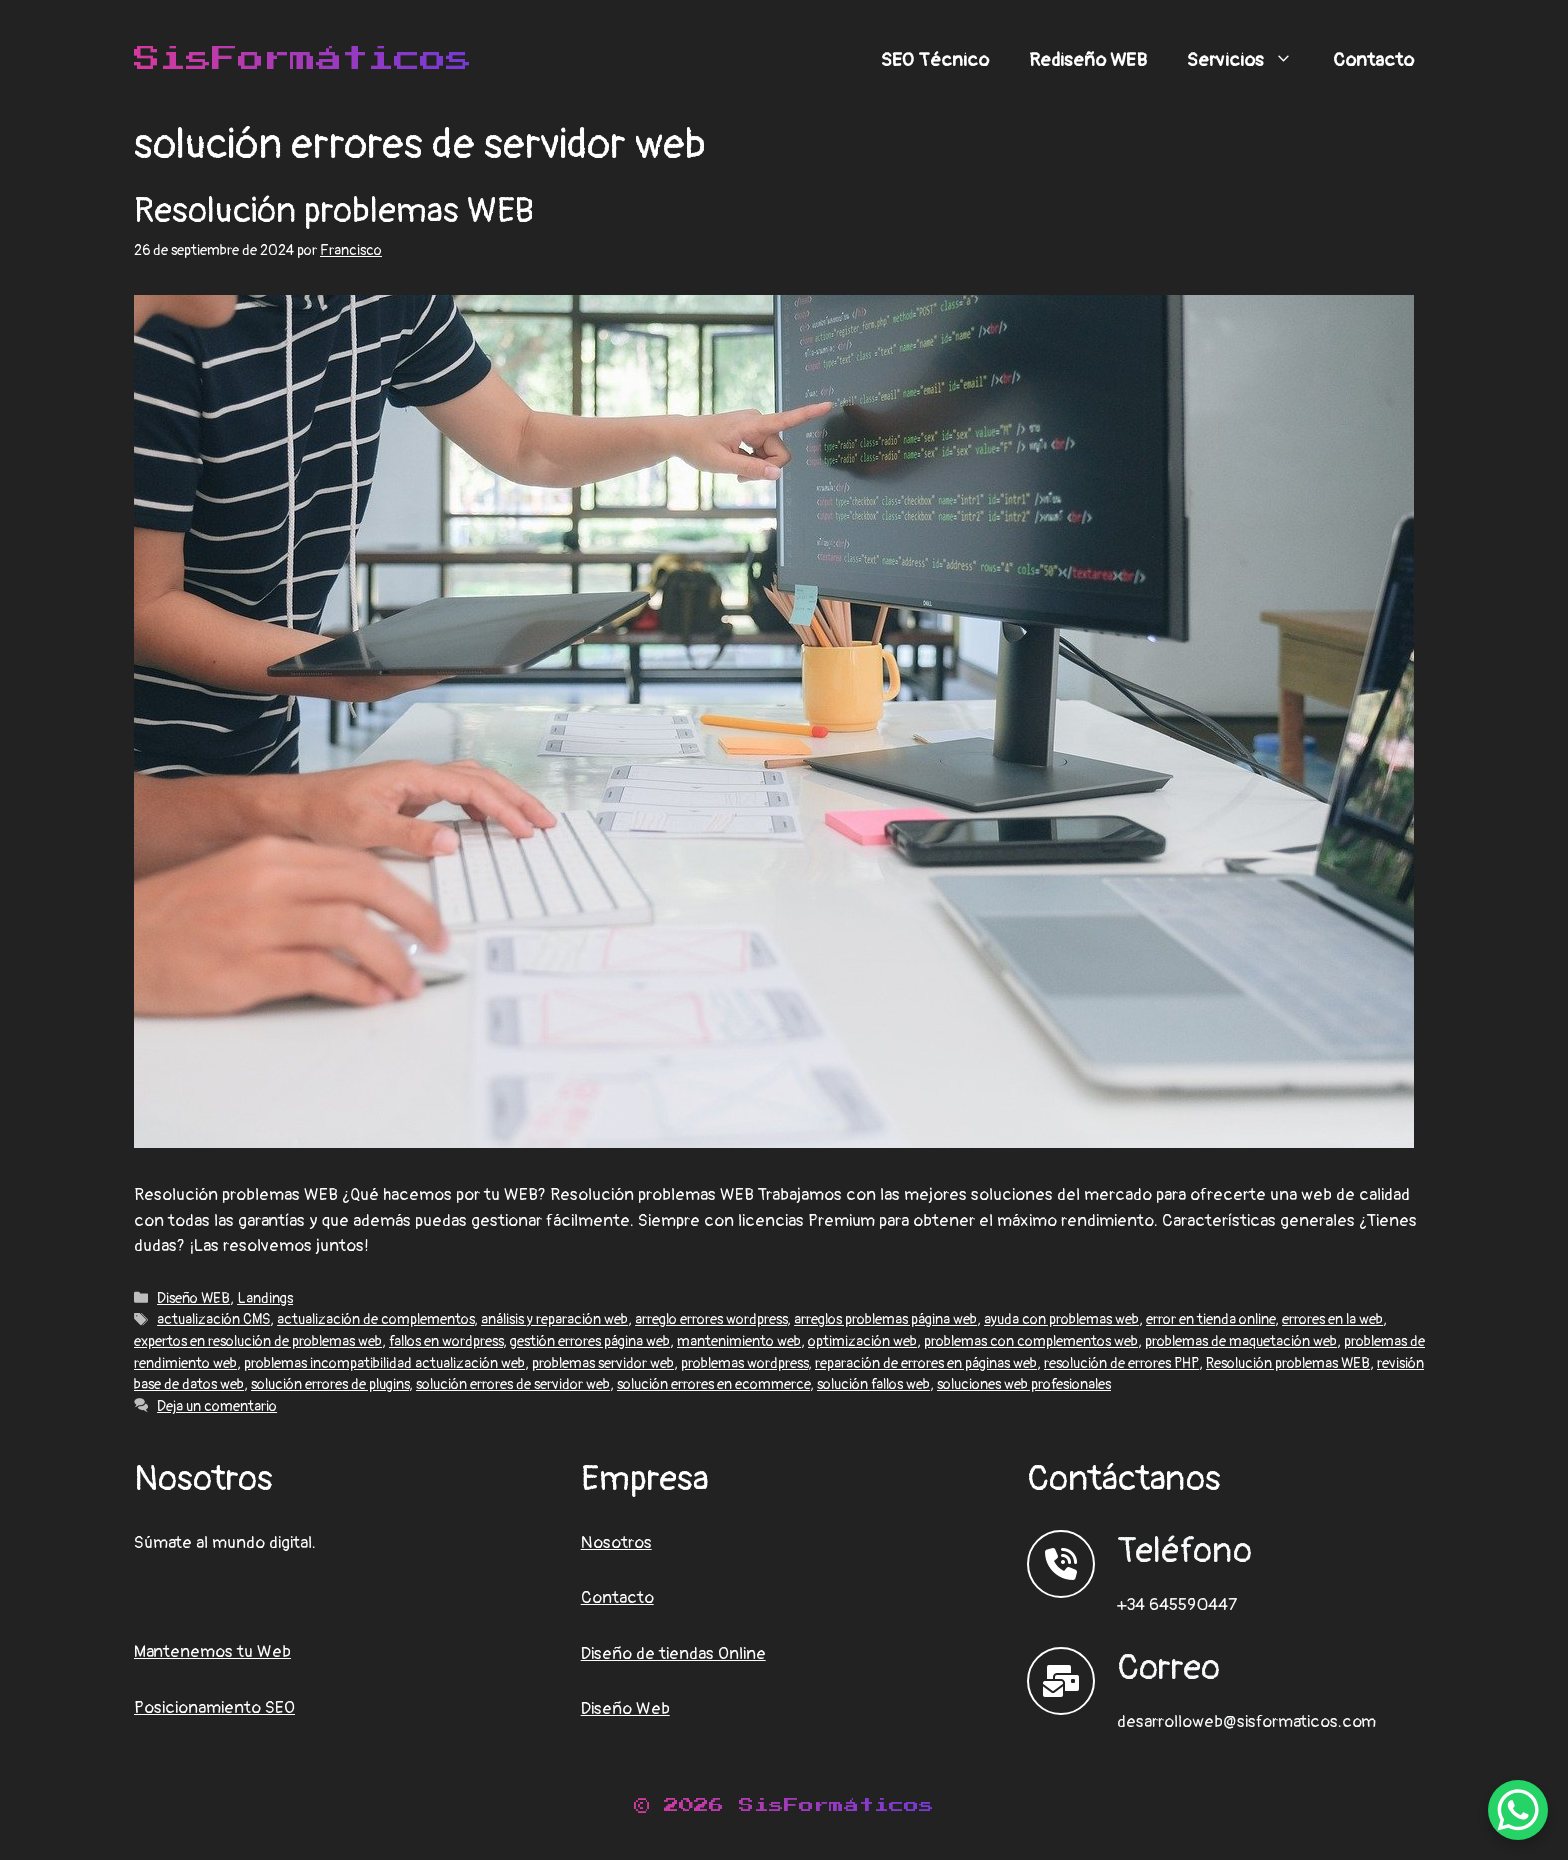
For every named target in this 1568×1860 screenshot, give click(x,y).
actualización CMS (213, 1319)
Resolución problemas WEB (334, 211)
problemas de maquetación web (1241, 1341)
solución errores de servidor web (513, 1384)
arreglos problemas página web (885, 1319)
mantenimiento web (739, 1341)
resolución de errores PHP (1121, 1363)
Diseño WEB (193, 1298)
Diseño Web (625, 1708)
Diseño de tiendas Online (673, 1653)
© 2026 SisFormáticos (784, 1805)
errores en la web (1332, 1319)
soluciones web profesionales (1024, 1384)
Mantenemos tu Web (212, 1651)
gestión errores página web (590, 1341)
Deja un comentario (217, 1406)
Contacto (1373, 60)
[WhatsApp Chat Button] (1518, 1810)
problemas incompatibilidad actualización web (384, 1363)
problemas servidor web (603, 1363)
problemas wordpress (744, 1363)
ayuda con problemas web (1061, 1319)
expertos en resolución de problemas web (258, 1341)
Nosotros (616, 1542)
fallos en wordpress (446, 1341)
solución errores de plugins (330, 1384)
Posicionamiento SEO (214, 1707)
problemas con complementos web (1031, 1341)
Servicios (1250, 60)
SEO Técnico (935, 60)
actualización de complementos (375, 1319)
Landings (265, 1298)
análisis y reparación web (554, 1319)
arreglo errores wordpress (711, 1319)
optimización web (862, 1341)
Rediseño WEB (1088, 60)
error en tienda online (1210, 1319)
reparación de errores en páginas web (926, 1363)
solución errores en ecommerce (713, 1384)
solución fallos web (873, 1384)
